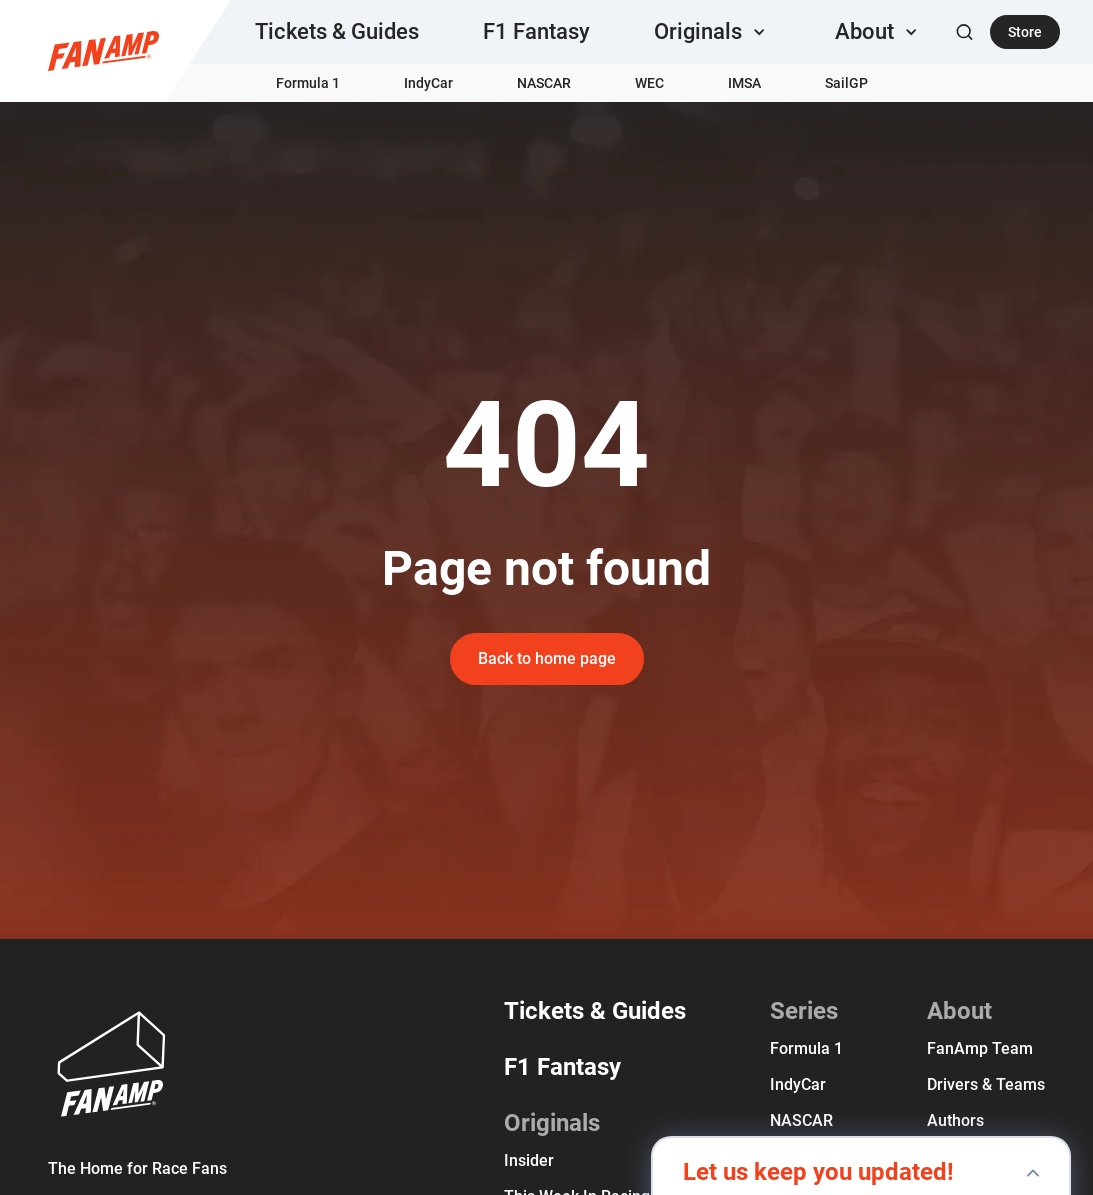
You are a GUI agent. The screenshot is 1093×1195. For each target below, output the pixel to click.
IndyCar (428, 83)
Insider (529, 1160)
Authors (955, 1120)
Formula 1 (308, 83)
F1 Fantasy (536, 31)
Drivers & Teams (986, 1084)
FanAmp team (980, 1048)
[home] (103, 51)
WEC (649, 83)
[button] (712, 32)
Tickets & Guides (337, 31)
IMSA (744, 83)
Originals (552, 1123)
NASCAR (544, 83)
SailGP (846, 83)
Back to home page (547, 658)
